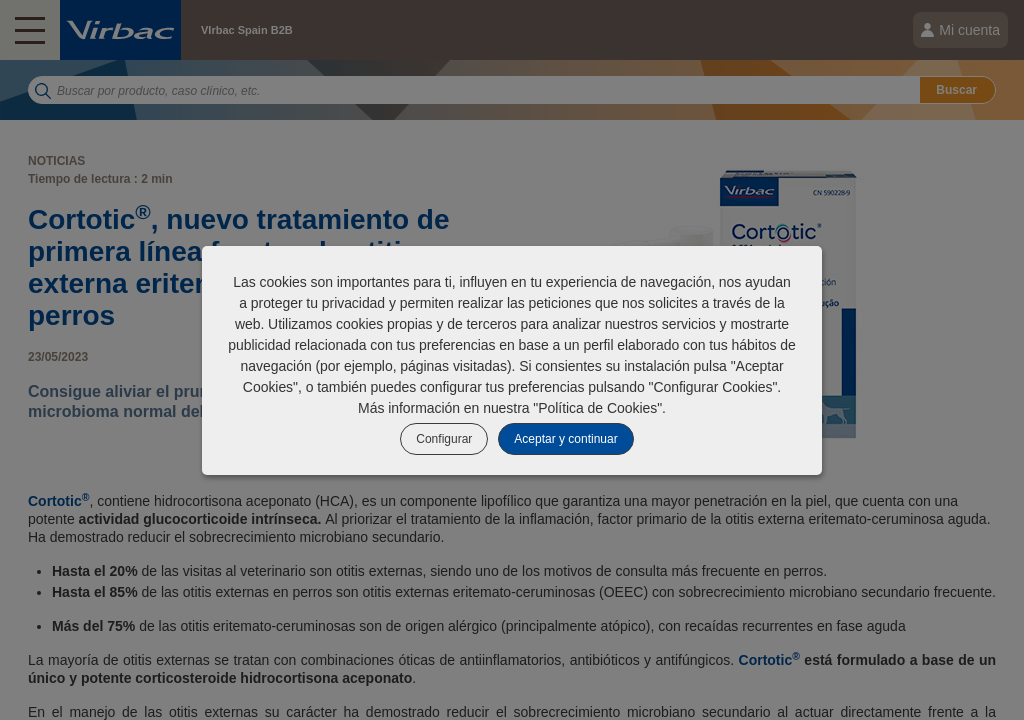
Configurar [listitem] (444, 439)
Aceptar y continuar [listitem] (565, 439)
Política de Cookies (597, 408)
